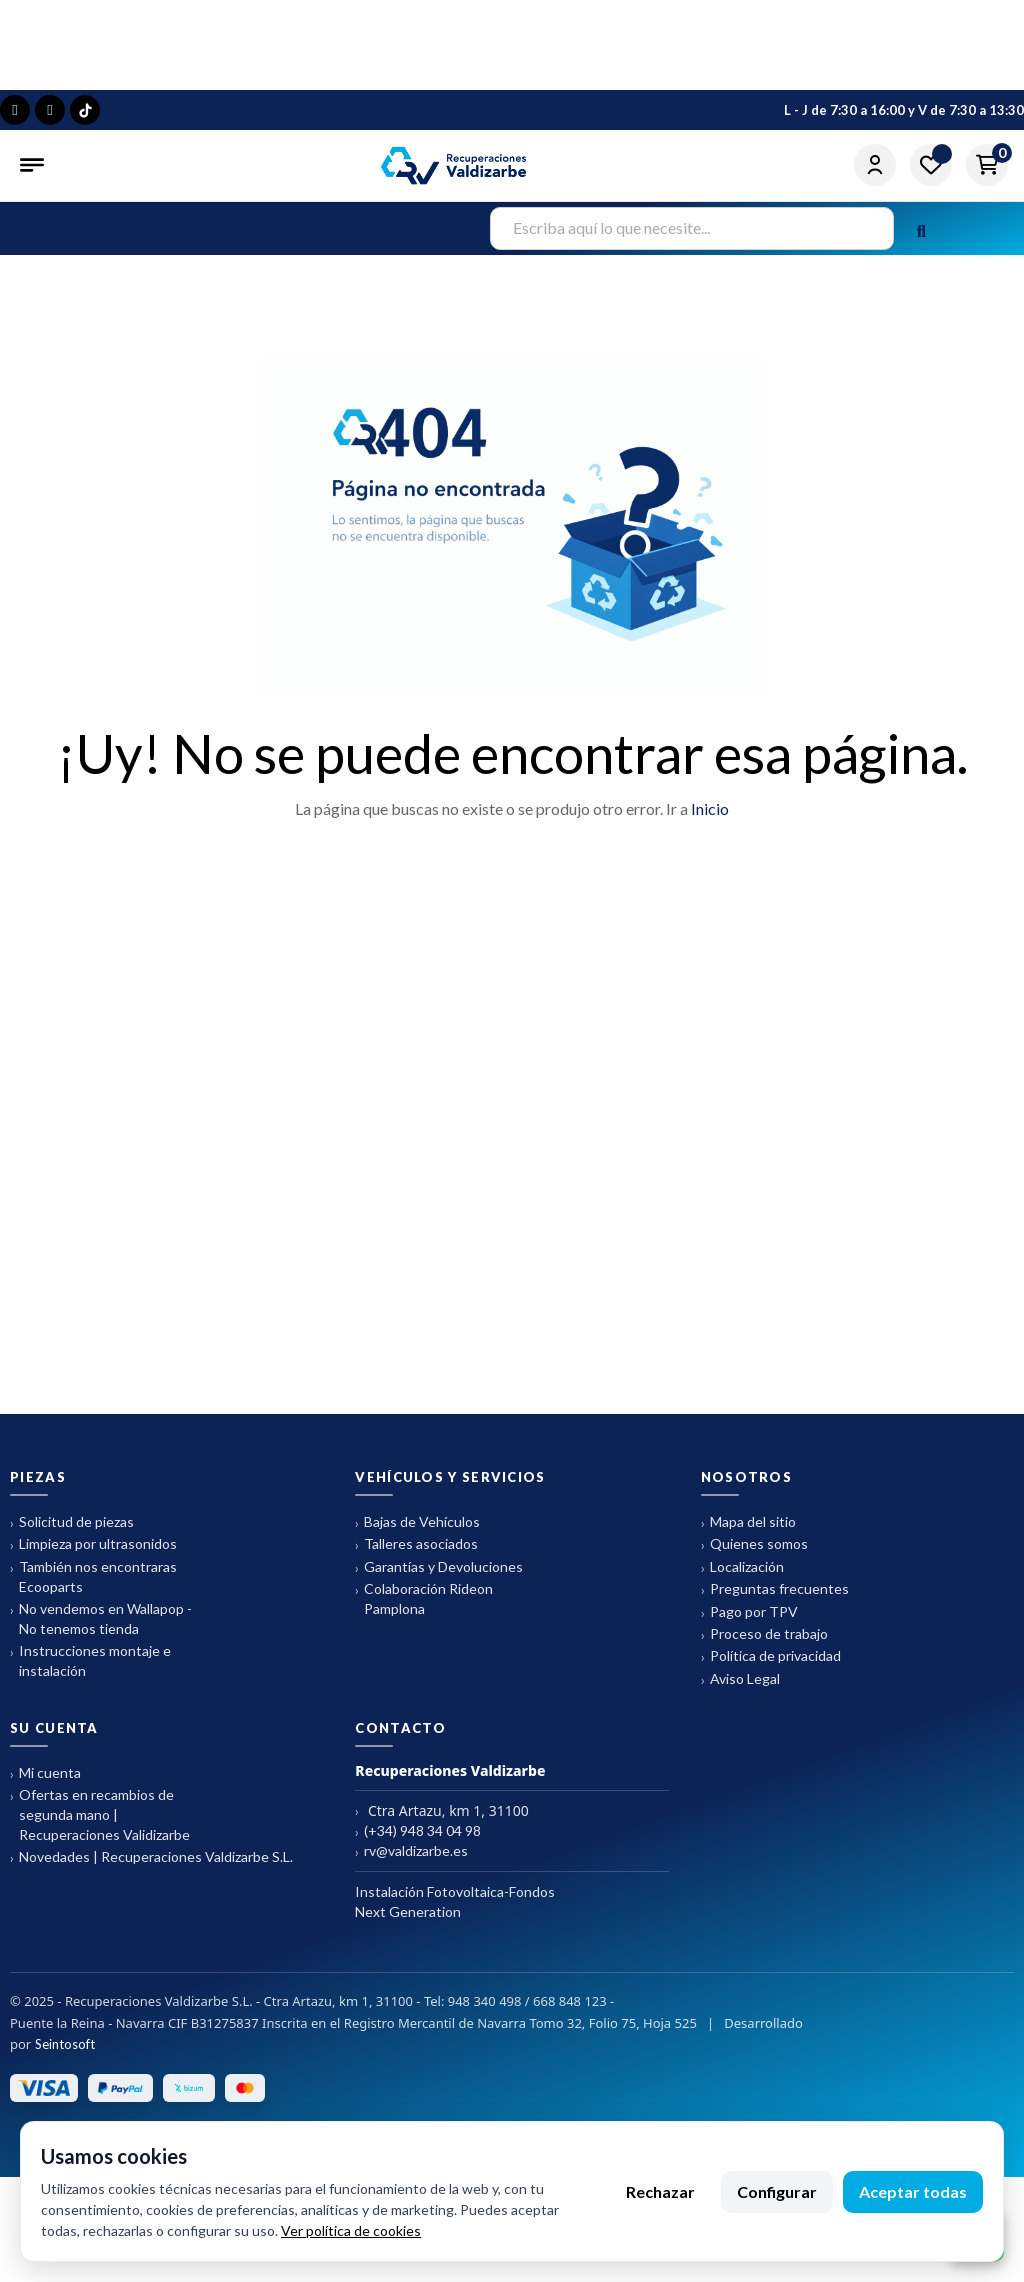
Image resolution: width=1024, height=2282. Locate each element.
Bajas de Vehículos (417, 1533)
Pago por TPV (749, 1623)
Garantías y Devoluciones (439, 1578)
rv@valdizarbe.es (411, 1862)
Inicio (710, 819)
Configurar (777, 2191)
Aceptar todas (913, 2191)
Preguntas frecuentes (775, 1600)
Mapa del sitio (748, 1533)
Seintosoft (65, 2055)
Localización (742, 1578)
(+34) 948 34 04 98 (418, 1842)
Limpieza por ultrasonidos (93, 1555)
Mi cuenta (45, 1784)
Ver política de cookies (351, 2230)
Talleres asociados (416, 1555)
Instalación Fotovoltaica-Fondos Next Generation (455, 1912)
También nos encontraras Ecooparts (93, 1587)
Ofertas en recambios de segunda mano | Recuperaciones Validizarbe (100, 1825)
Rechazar (660, 2191)
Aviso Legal (740, 1690)
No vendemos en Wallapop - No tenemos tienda (101, 1629)
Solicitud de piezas (72, 1533)
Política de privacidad (771, 1667)
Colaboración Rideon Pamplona (424, 1609)
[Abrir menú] (34, 165)
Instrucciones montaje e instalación (90, 1671)
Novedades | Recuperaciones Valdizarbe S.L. (151, 1868)
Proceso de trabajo (764, 1645)
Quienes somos (754, 1555)
